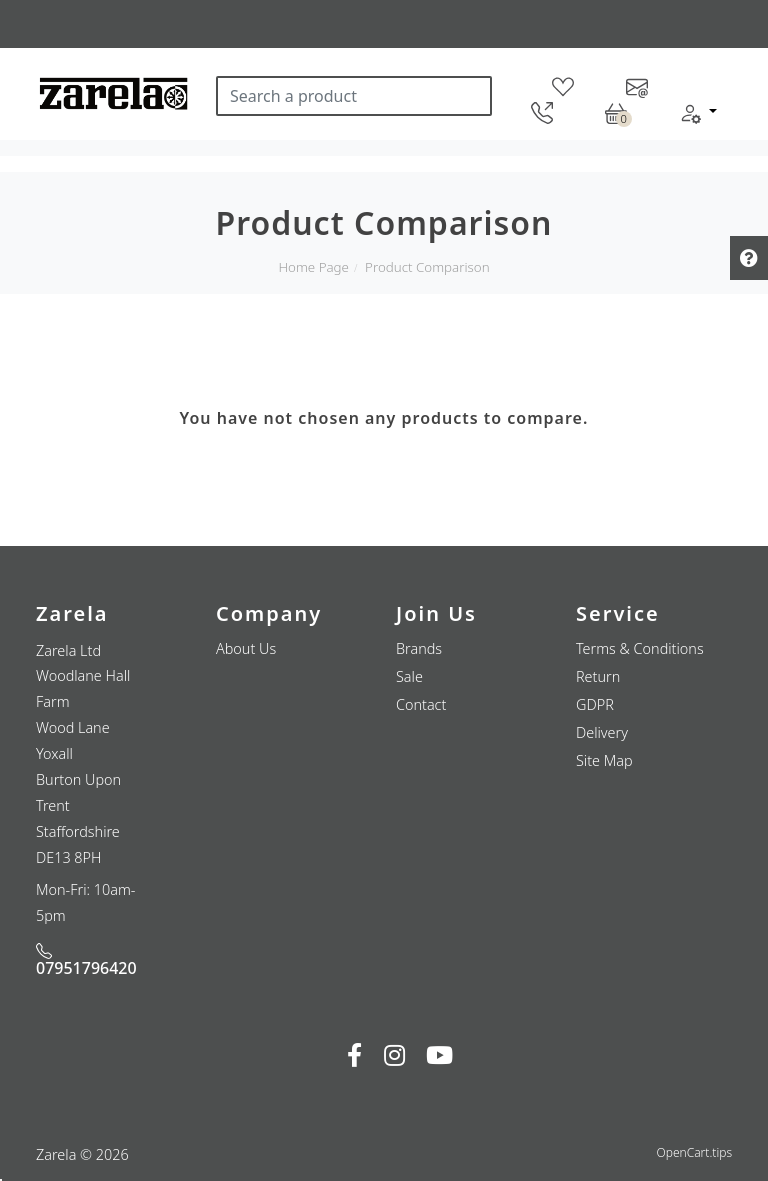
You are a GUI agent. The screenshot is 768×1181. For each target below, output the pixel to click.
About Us (246, 648)
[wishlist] (563, 85)
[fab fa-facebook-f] (354, 1055)
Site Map (604, 760)
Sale (409, 676)
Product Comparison (427, 267)
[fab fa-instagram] (394, 1055)
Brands (419, 648)
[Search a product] (354, 96)
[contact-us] (637, 85)
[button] (698, 112)
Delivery (602, 732)
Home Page (313, 267)
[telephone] (542, 112)
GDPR (595, 704)
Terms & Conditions (640, 648)
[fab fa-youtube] (439, 1055)
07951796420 (86, 961)
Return (598, 676)
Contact (421, 704)
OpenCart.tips (694, 1152)
